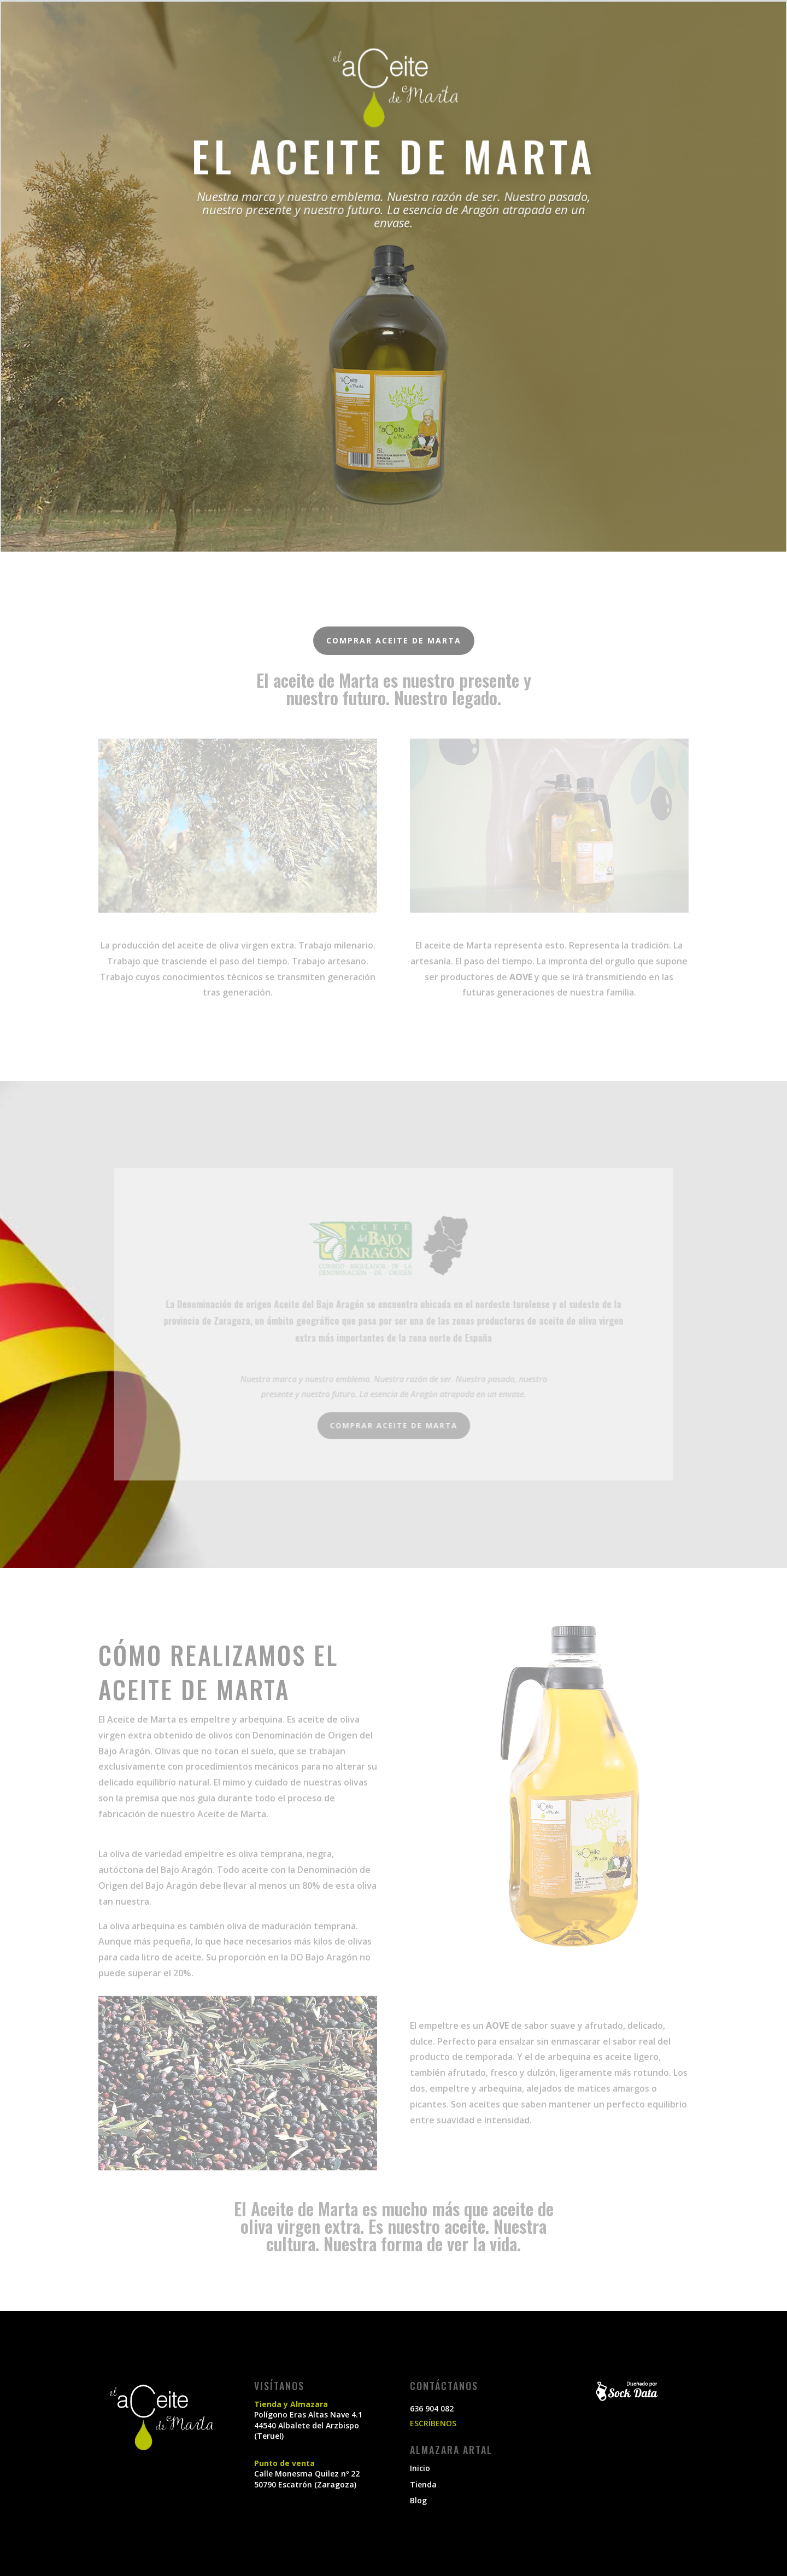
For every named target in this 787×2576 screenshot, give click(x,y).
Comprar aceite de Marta (393, 640)
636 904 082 (432, 2408)
